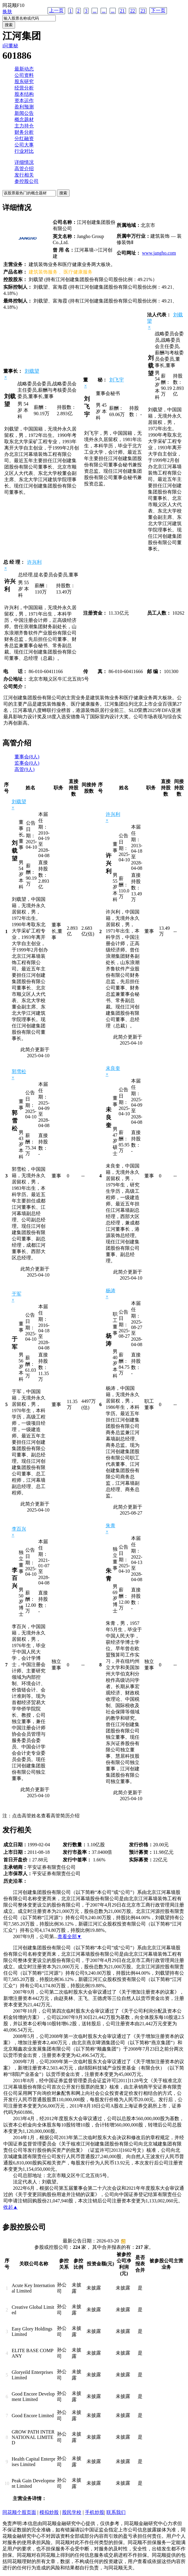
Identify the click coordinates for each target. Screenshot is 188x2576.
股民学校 (71, 2512)
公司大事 (24, 144)
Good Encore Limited (33, 2415)
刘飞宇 (116, 379)
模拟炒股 (49, 2512)
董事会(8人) (26, 756)
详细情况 (24, 162)
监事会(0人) (26, 763)
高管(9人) (24, 769)
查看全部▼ (70, 1936)
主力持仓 (24, 125)
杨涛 (110, 1290)
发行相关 (24, 174)
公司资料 (24, 75)
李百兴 (19, 1528)
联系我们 (116, 2512)
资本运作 (24, 100)
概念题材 (24, 119)
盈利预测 (24, 106)
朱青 (110, 1525)
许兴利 (34, 562)
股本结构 (24, 94)
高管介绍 (24, 168)
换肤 (7, 11)
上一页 (56, 10)
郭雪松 (19, 1071)
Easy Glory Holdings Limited (32, 2331)
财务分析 (24, 132)
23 (142, 10)
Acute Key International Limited (33, 2288)
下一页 (158, 10)
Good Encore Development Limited (33, 2396)
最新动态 (24, 68)
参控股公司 (26, 181)
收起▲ (10, 2207)
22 (132, 10)
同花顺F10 (13, 5)
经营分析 (24, 87)
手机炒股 (94, 2512)
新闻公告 (24, 113)
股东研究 (24, 81)
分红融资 (24, 138)
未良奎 (113, 1068)
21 (122, 10)
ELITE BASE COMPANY (33, 2353)
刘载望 (32, 371)
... (94, 10)
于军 (16, 1293)
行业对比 (24, 151)
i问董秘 (10, 45)
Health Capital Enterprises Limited (33, 2461)
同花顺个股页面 (19, 2512)
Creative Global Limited (33, 2310)
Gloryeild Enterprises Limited (32, 2375)
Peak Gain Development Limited (33, 2483)
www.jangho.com (159, 252)
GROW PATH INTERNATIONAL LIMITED (33, 2437)
